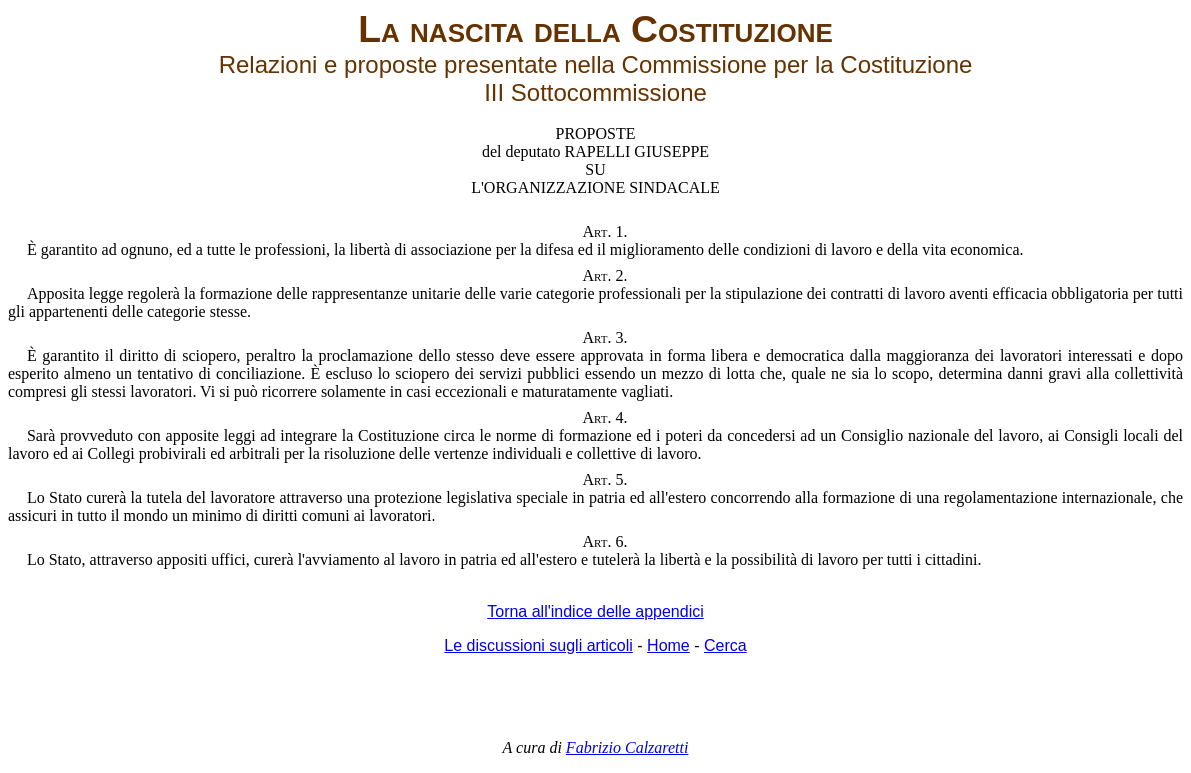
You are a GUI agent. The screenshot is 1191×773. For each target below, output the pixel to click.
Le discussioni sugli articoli (538, 645)
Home (668, 645)
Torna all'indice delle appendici (595, 611)
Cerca (725, 645)
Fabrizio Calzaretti (627, 747)
